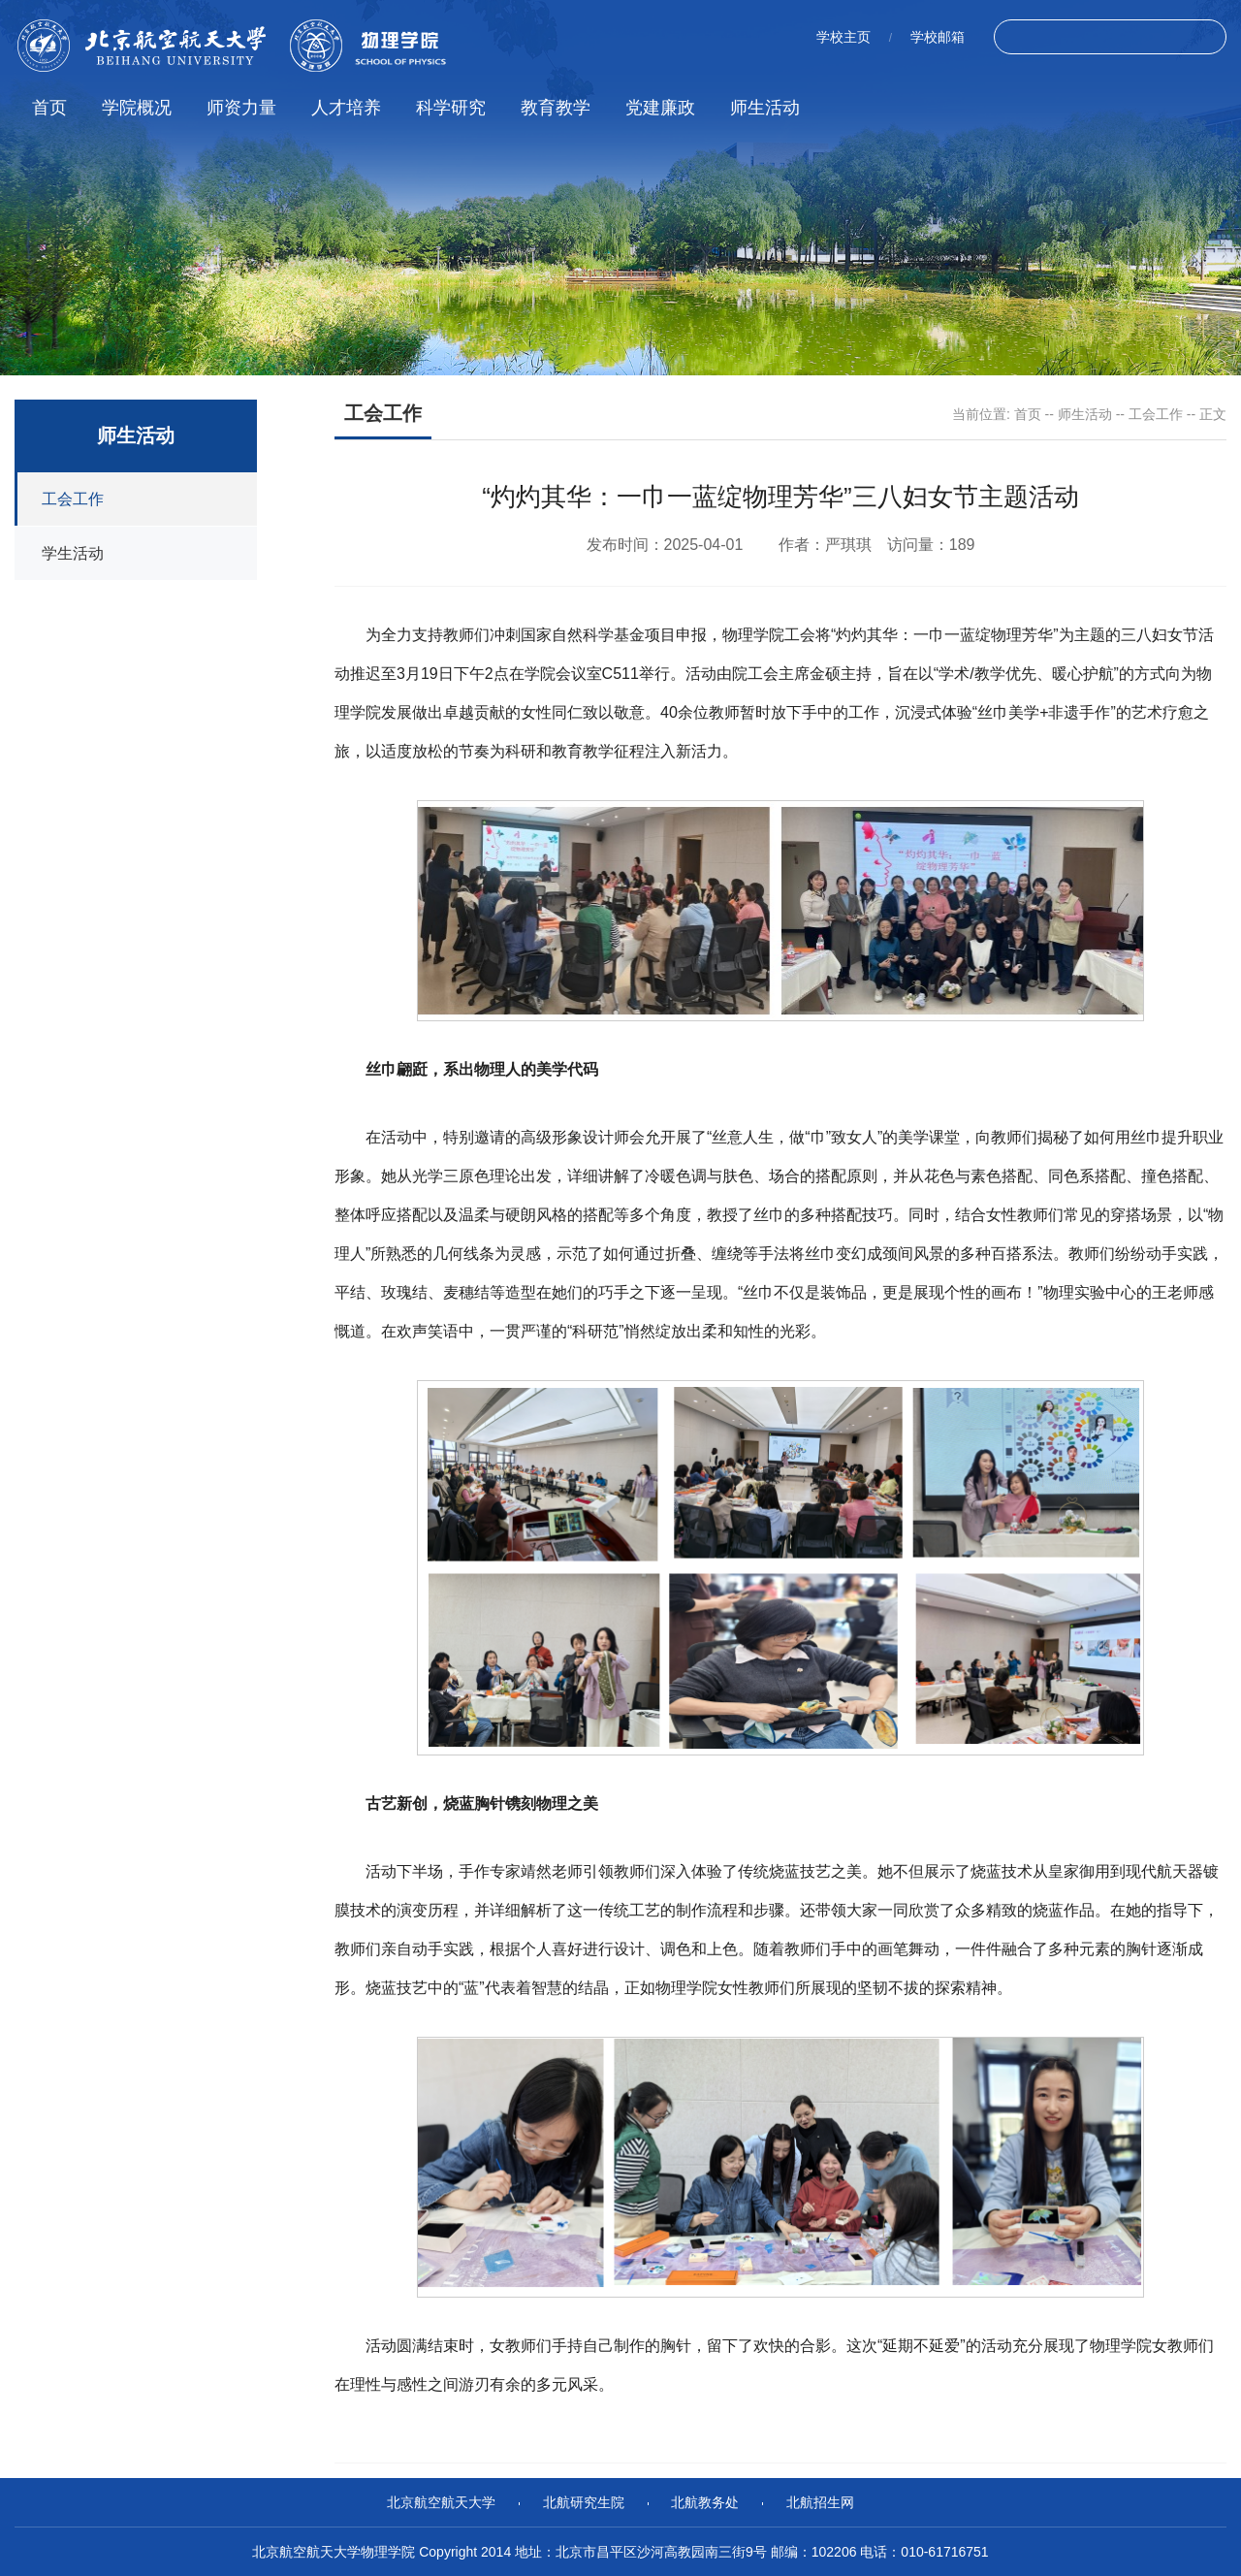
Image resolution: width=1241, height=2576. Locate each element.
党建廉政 (660, 107)
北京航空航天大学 (441, 2502)
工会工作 (1156, 414)
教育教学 (555, 107)
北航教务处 (705, 2502)
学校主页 (843, 37)
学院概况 (137, 107)
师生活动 (765, 107)
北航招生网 (820, 2502)
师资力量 (241, 107)
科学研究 (451, 107)
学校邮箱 (937, 37)
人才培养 (346, 107)
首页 (49, 107)
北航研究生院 (583, 2502)
